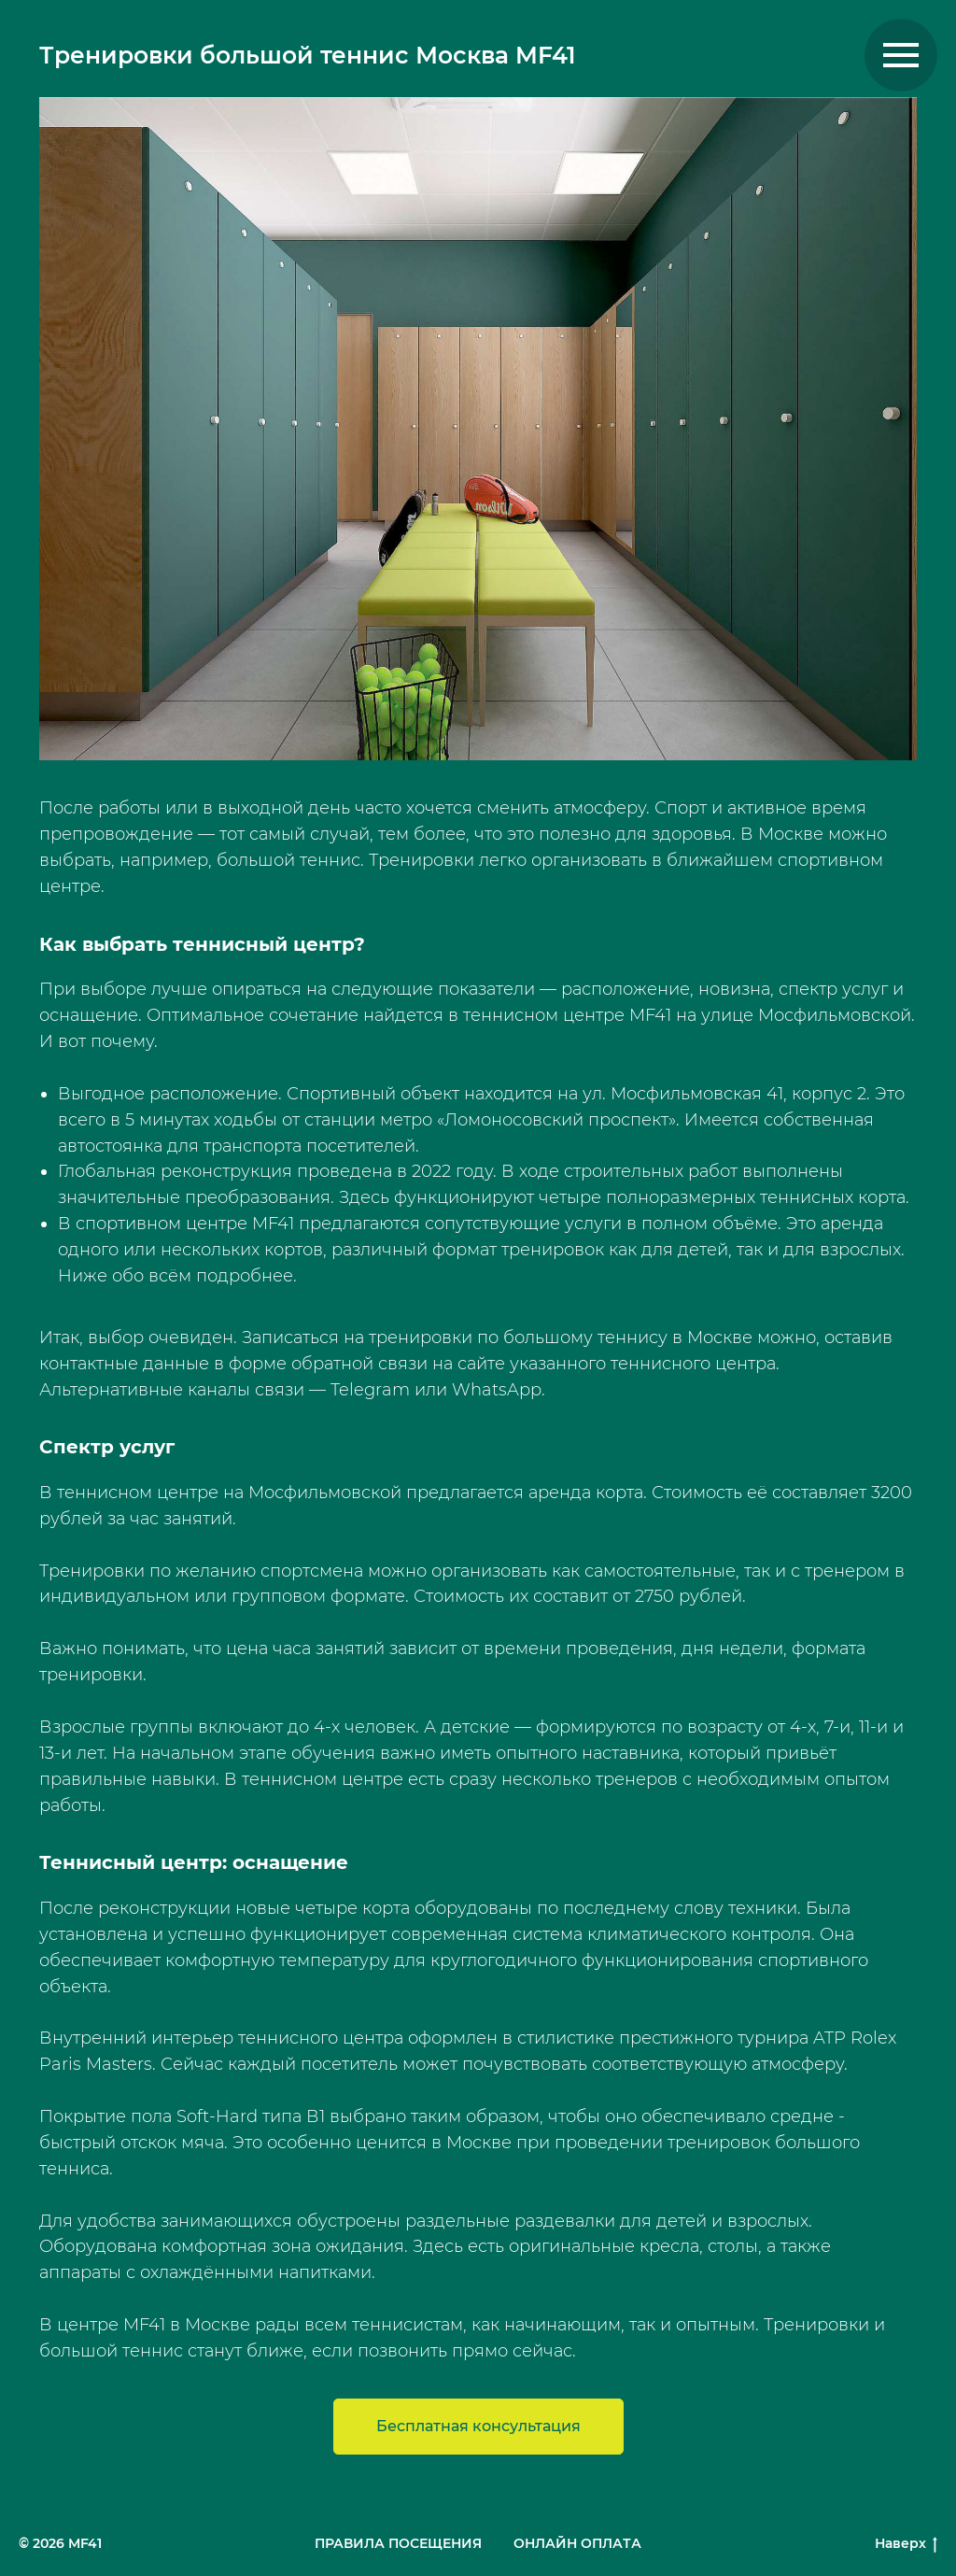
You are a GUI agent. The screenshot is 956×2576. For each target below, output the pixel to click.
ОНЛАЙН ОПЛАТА (577, 2543)
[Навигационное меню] (901, 55)
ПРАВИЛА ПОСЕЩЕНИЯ (398, 2543)
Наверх (906, 2544)
